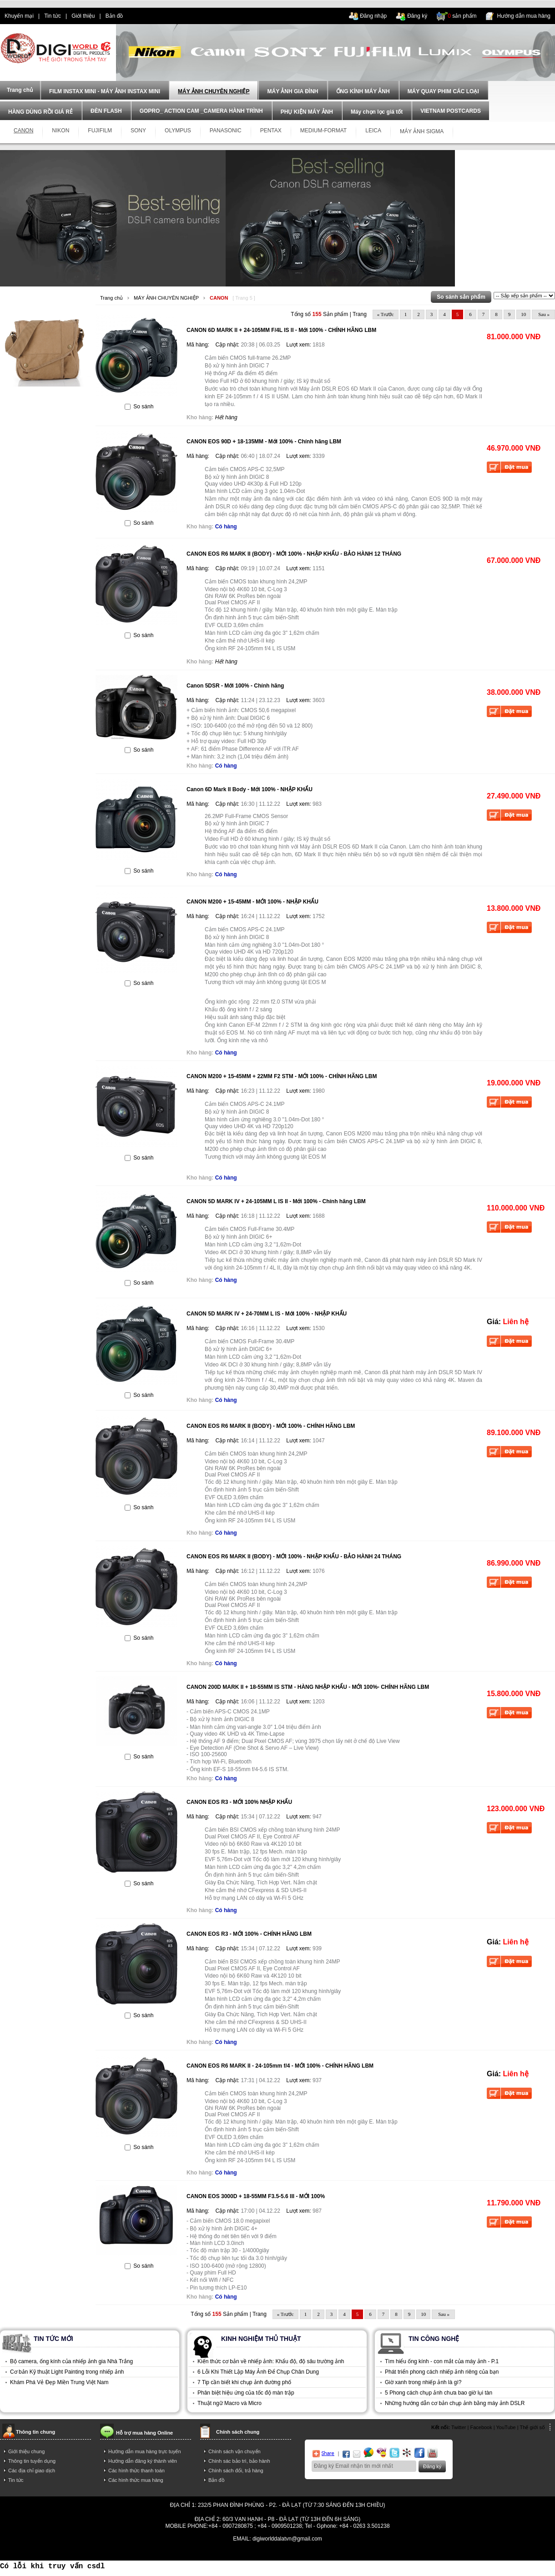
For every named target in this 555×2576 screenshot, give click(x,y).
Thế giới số (532, 2427)
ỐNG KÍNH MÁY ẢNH (363, 91)
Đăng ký (417, 16)
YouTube (506, 2427)
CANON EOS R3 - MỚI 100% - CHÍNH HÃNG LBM (249, 1934)
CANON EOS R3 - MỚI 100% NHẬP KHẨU (239, 1802)
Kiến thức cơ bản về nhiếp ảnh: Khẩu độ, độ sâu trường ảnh (270, 2361)
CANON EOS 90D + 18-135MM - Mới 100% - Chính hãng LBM (264, 441)
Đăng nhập (373, 16)
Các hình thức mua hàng (135, 2480)
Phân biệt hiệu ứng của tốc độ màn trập (245, 2393)
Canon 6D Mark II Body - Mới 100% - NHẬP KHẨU (250, 789)
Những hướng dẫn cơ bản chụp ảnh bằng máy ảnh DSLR (455, 2403)
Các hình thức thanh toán (136, 2470)
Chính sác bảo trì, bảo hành (239, 2461)
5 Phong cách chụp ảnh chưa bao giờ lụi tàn (438, 2393)
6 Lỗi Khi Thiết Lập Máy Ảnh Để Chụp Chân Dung (258, 2372)
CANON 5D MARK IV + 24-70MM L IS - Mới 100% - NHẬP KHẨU (267, 1314)
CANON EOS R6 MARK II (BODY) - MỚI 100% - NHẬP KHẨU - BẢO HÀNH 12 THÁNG (294, 554)
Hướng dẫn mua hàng (523, 16)
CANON (219, 298)
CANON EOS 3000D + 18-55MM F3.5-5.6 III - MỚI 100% (256, 2196)
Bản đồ (114, 16)
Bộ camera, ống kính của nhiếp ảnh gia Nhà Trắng (71, 2361)
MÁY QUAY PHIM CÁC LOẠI (443, 91)
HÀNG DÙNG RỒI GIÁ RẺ (40, 112)
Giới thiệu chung (26, 2451)
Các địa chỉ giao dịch (31, 2470)
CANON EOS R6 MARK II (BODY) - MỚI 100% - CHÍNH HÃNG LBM (271, 1426)
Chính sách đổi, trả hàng (235, 2470)
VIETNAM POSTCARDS (450, 111)
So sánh (143, 406)
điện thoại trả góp (222, 2552)
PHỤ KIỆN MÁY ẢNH (307, 112)
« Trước (385, 314)
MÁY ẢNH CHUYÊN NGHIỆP (213, 91)
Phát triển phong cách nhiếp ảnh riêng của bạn (442, 2372)
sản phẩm (462, 16)
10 (523, 314)
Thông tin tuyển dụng (32, 2461)
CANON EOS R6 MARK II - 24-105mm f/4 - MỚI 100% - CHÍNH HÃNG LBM (280, 2066)
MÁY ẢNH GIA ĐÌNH (292, 91)
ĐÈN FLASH (106, 111)
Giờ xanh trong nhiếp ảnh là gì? (423, 2382)
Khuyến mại (19, 16)
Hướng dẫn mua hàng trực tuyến (144, 2451)
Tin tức (52, 16)
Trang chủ (111, 298)
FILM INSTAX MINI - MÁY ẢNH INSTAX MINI (104, 91)
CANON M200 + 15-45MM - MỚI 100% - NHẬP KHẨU (252, 902)
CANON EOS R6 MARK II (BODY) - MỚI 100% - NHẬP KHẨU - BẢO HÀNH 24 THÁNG (294, 1556)
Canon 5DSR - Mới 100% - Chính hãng (235, 686)
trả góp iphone (326, 2552)
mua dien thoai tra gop (276, 2552)
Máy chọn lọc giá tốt (377, 112)
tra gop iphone (131, 2552)
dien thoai (144, 16)
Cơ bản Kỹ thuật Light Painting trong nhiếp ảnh (67, 2372)
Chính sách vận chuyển (234, 2451)
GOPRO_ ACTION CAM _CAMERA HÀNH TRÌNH (201, 111)
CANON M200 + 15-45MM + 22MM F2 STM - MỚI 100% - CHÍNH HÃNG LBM (282, 1076)
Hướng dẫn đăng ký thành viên (142, 2461)
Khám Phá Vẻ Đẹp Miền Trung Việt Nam (59, 2382)
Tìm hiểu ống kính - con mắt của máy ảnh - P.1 (442, 2361)
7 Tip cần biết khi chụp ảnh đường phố (244, 2382)
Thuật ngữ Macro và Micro (229, 2403)
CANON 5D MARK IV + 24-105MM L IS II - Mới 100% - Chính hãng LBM (276, 1201)
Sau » (544, 314)
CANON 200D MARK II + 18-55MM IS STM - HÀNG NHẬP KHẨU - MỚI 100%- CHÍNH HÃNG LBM (308, 1687)
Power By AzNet (278, 2545)
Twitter (458, 2427)
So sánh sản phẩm (461, 297)
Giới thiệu (83, 16)
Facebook (481, 2427)
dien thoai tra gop (174, 2552)
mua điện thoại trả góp (375, 2552)
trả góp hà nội (425, 2552)
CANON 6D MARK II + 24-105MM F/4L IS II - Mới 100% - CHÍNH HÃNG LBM (281, 330)
